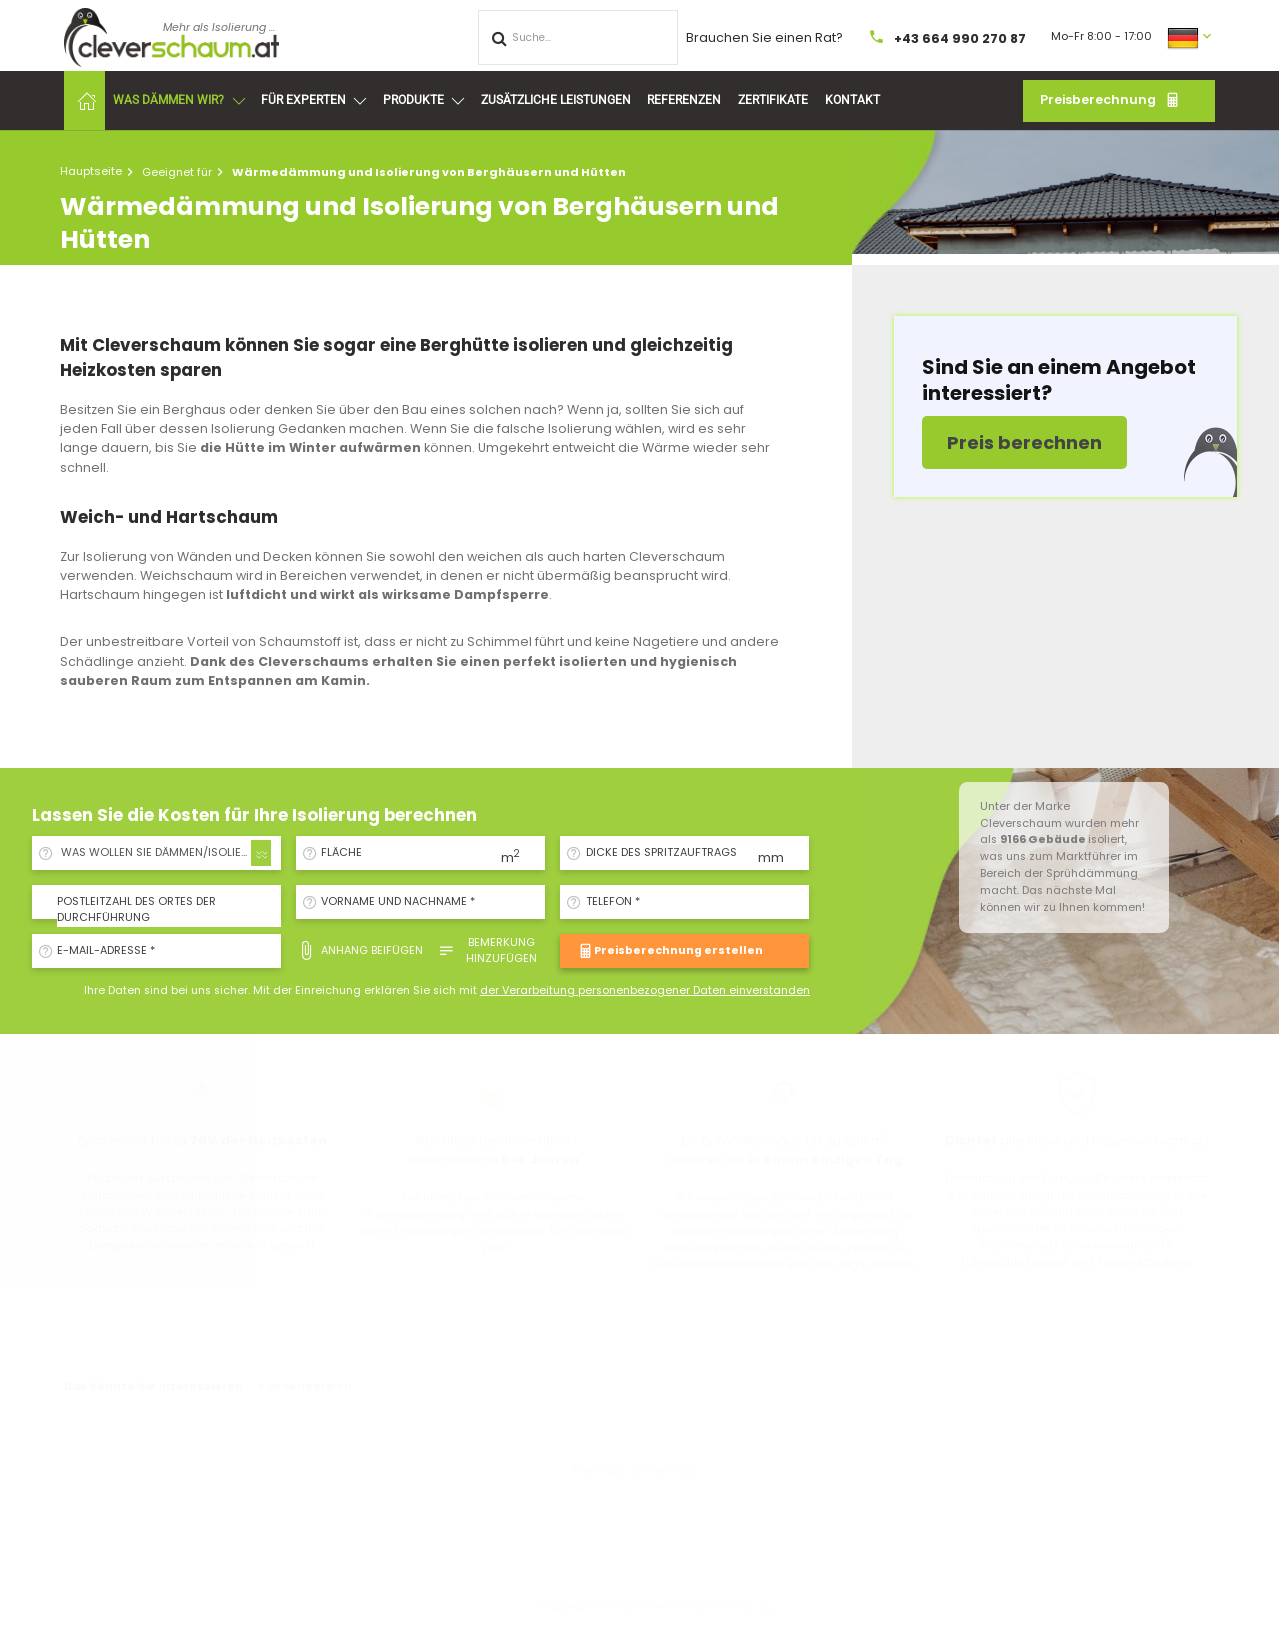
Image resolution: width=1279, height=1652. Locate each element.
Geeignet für (177, 172)
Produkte (423, 101)
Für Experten (313, 101)
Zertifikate (773, 100)
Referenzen (684, 100)
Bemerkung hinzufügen (487, 950)
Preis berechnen (1024, 442)
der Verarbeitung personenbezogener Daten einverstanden (645, 990)
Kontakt (852, 100)
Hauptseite (91, 171)
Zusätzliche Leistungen (556, 100)
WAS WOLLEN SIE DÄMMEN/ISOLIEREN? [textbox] (164, 852)
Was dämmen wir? (178, 101)
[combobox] (163, 853)
